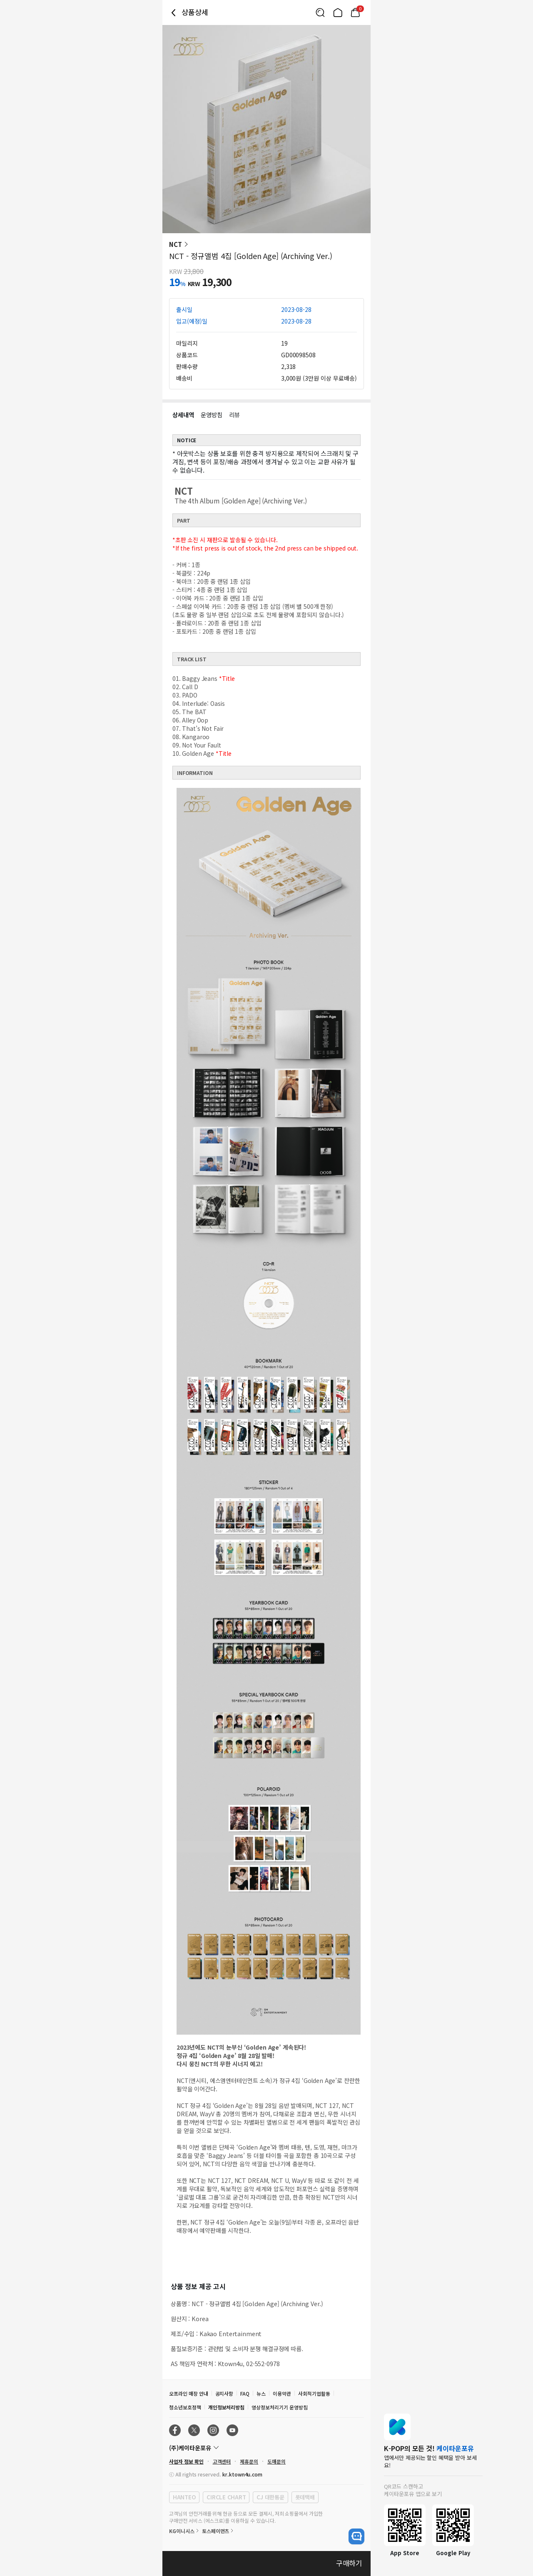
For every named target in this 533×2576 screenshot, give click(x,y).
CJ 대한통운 (270, 2497)
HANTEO (184, 2497)
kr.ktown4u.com (242, 2474)
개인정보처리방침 (226, 2407)
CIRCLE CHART (226, 2497)
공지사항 (224, 2393)
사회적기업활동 (314, 2393)
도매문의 (276, 2461)
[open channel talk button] (356, 2536)
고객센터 (222, 2461)
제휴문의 (249, 2461)
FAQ (244, 2393)
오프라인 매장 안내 (188, 2393)
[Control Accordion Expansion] (266, 2448)
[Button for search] (320, 12)
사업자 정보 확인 (186, 2461)
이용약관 (282, 2393)
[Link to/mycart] (355, 12)
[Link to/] (337, 12)
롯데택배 (305, 2497)
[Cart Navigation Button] (355, 12)
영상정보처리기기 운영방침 (279, 2407)
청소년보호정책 (185, 2407)
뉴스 (261, 2393)
